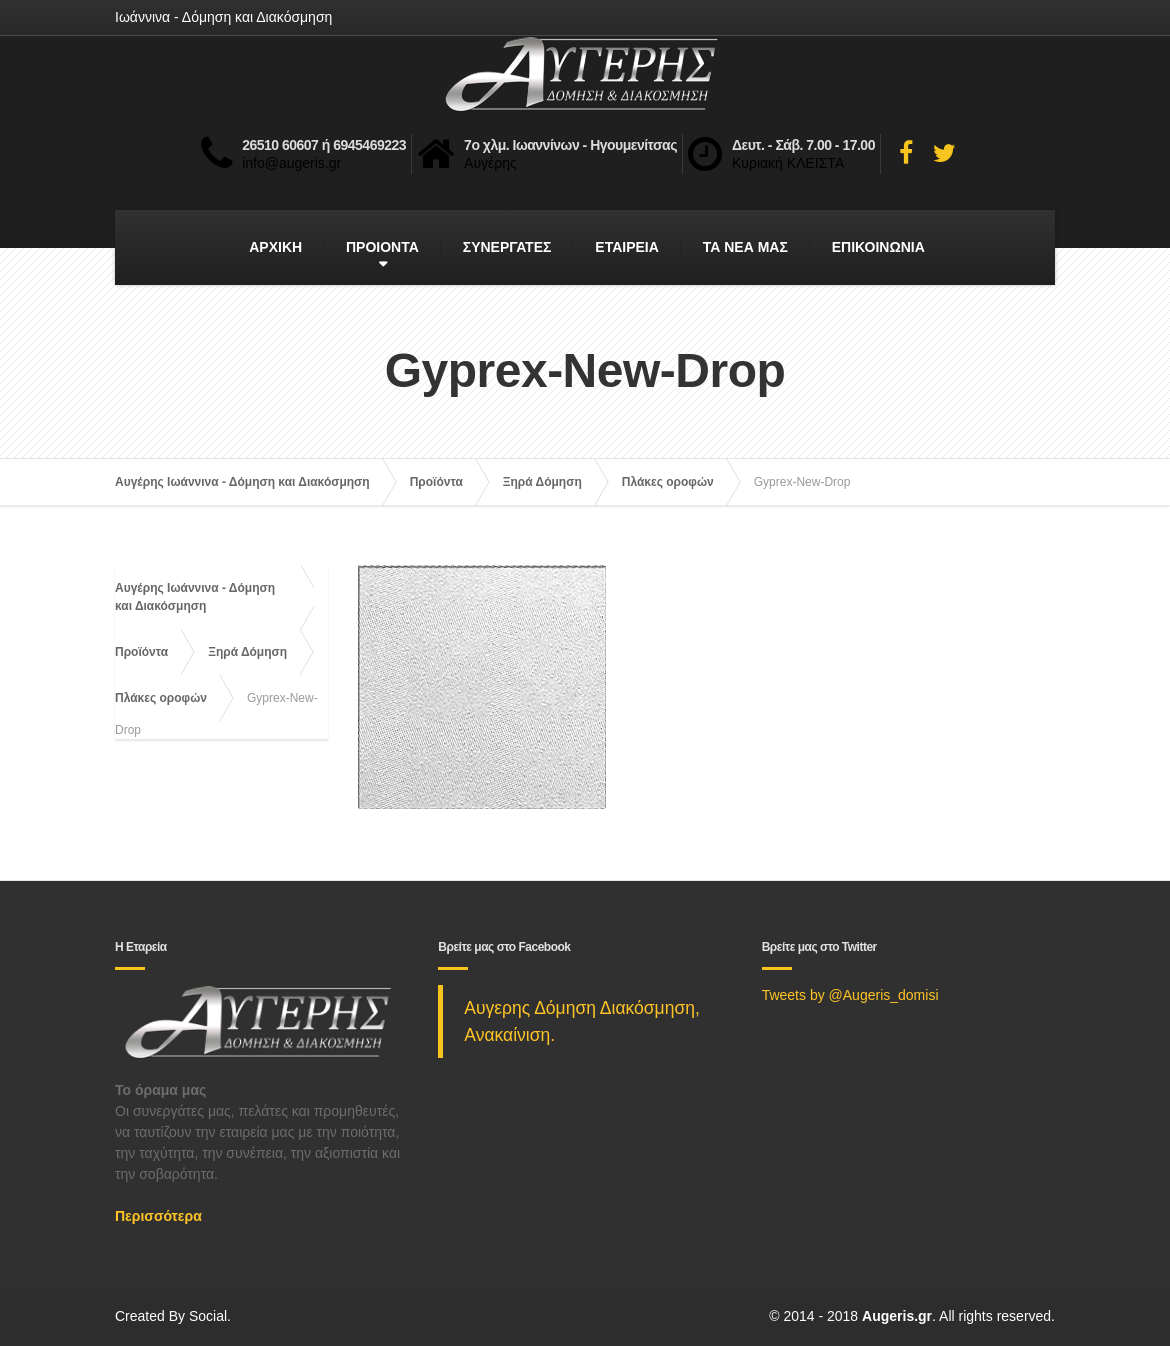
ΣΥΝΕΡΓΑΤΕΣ (507, 247)
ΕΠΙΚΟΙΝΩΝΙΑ (878, 247)
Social (208, 1316)
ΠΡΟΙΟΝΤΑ (382, 247)
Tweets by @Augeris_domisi (850, 995)
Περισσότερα (158, 1216)
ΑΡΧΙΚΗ (275, 247)
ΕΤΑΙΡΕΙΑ (627, 247)
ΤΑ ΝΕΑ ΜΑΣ (745, 247)
